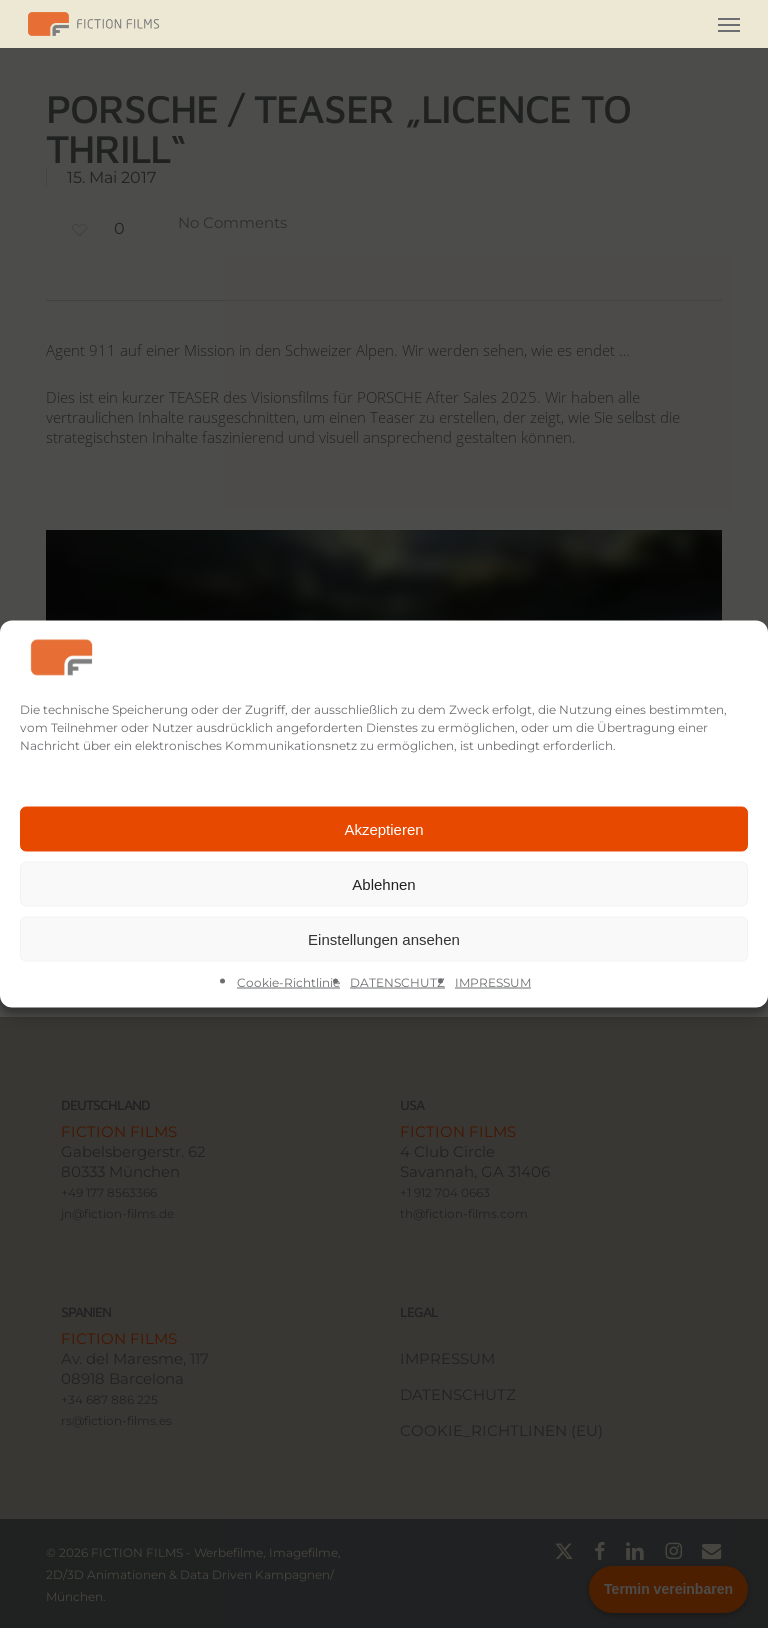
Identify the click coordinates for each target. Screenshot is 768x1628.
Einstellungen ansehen (384, 938)
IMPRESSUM (493, 982)
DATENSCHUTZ (397, 982)
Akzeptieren (383, 828)
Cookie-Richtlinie (288, 982)
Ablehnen (383, 883)
